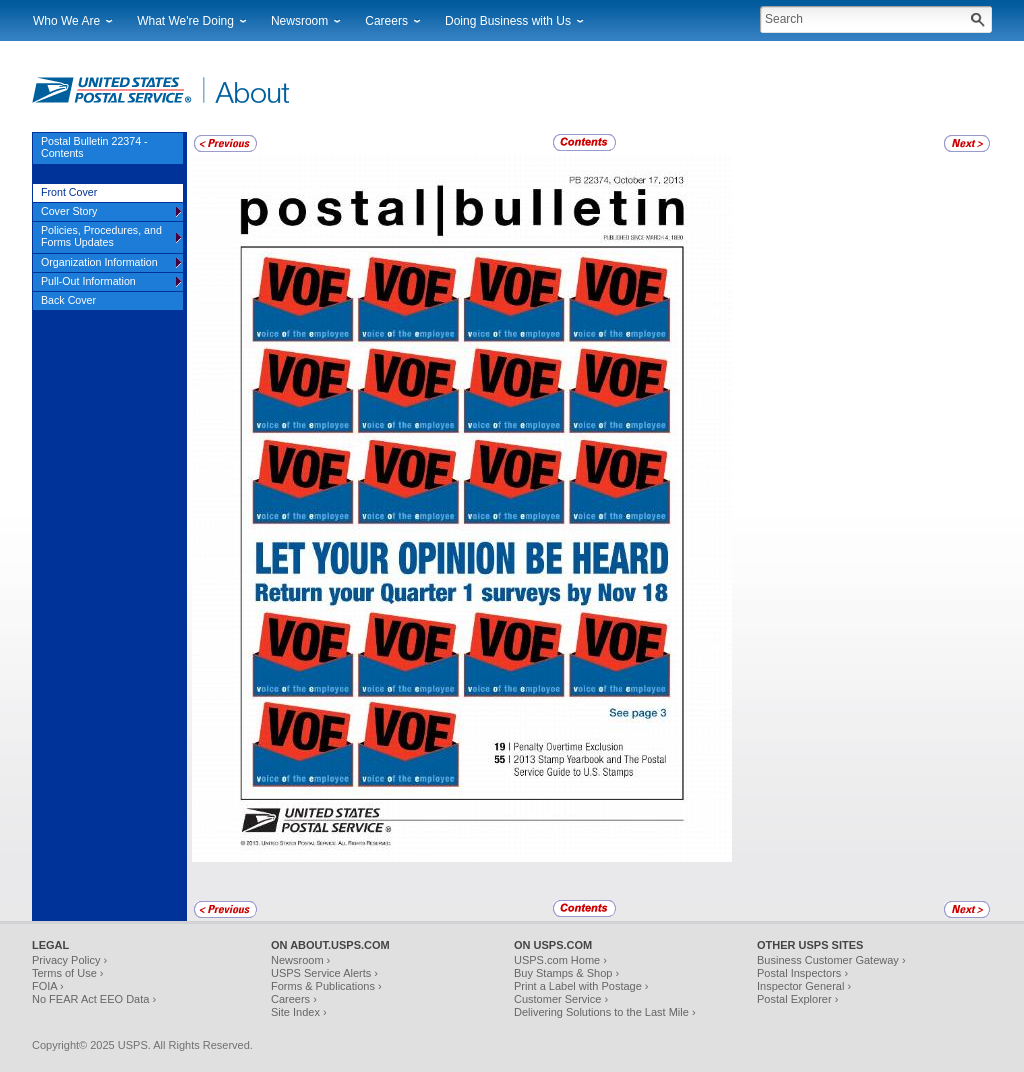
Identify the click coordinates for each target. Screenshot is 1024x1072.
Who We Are (66, 21)
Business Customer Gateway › (831, 960)
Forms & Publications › (326, 986)
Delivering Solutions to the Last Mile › (605, 1012)
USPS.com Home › (560, 960)
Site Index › (299, 1012)
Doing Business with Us (508, 21)
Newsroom (299, 21)
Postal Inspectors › (802, 973)
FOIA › (48, 986)
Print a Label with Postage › (581, 986)
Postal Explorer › (797, 999)
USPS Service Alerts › (324, 973)
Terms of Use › (68, 973)
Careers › (294, 999)
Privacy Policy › (69, 960)
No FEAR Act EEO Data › (94, 999)
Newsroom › (300, 960)
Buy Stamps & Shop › (566, 973)
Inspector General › (804, 986)
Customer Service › (561, 999)
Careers (386, 21)
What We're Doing (185, 21)
